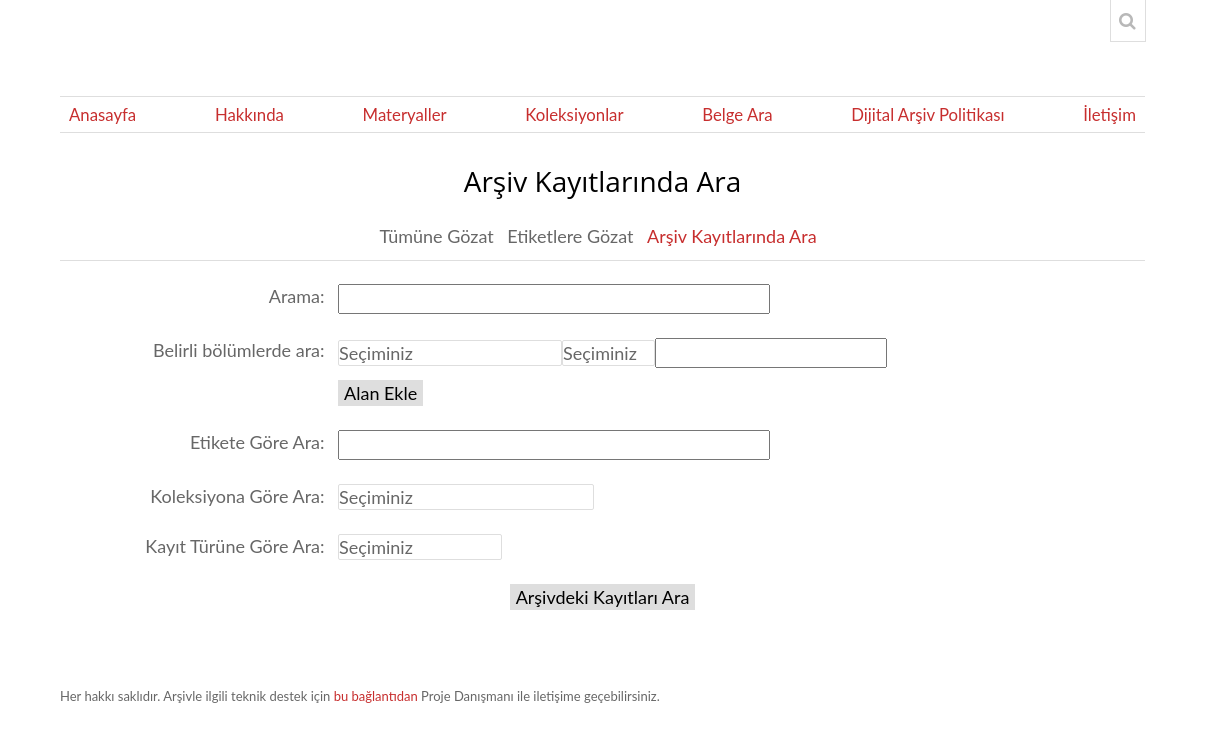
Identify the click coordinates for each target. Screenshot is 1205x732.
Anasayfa (102, 114)
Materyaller (405, 114)
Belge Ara (737, 114)
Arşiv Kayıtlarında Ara (732, 236)
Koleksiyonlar (574, 114)
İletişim (1109, 114)
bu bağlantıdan (376, 696)
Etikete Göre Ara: (257, 442)
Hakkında (249, 114)
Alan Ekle (380, 393)
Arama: (297, 296)
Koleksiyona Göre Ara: (237, 496)
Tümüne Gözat (436, 236)
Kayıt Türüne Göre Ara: (234, 546)
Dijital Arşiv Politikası (927, 114)
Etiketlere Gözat (570, 236)
